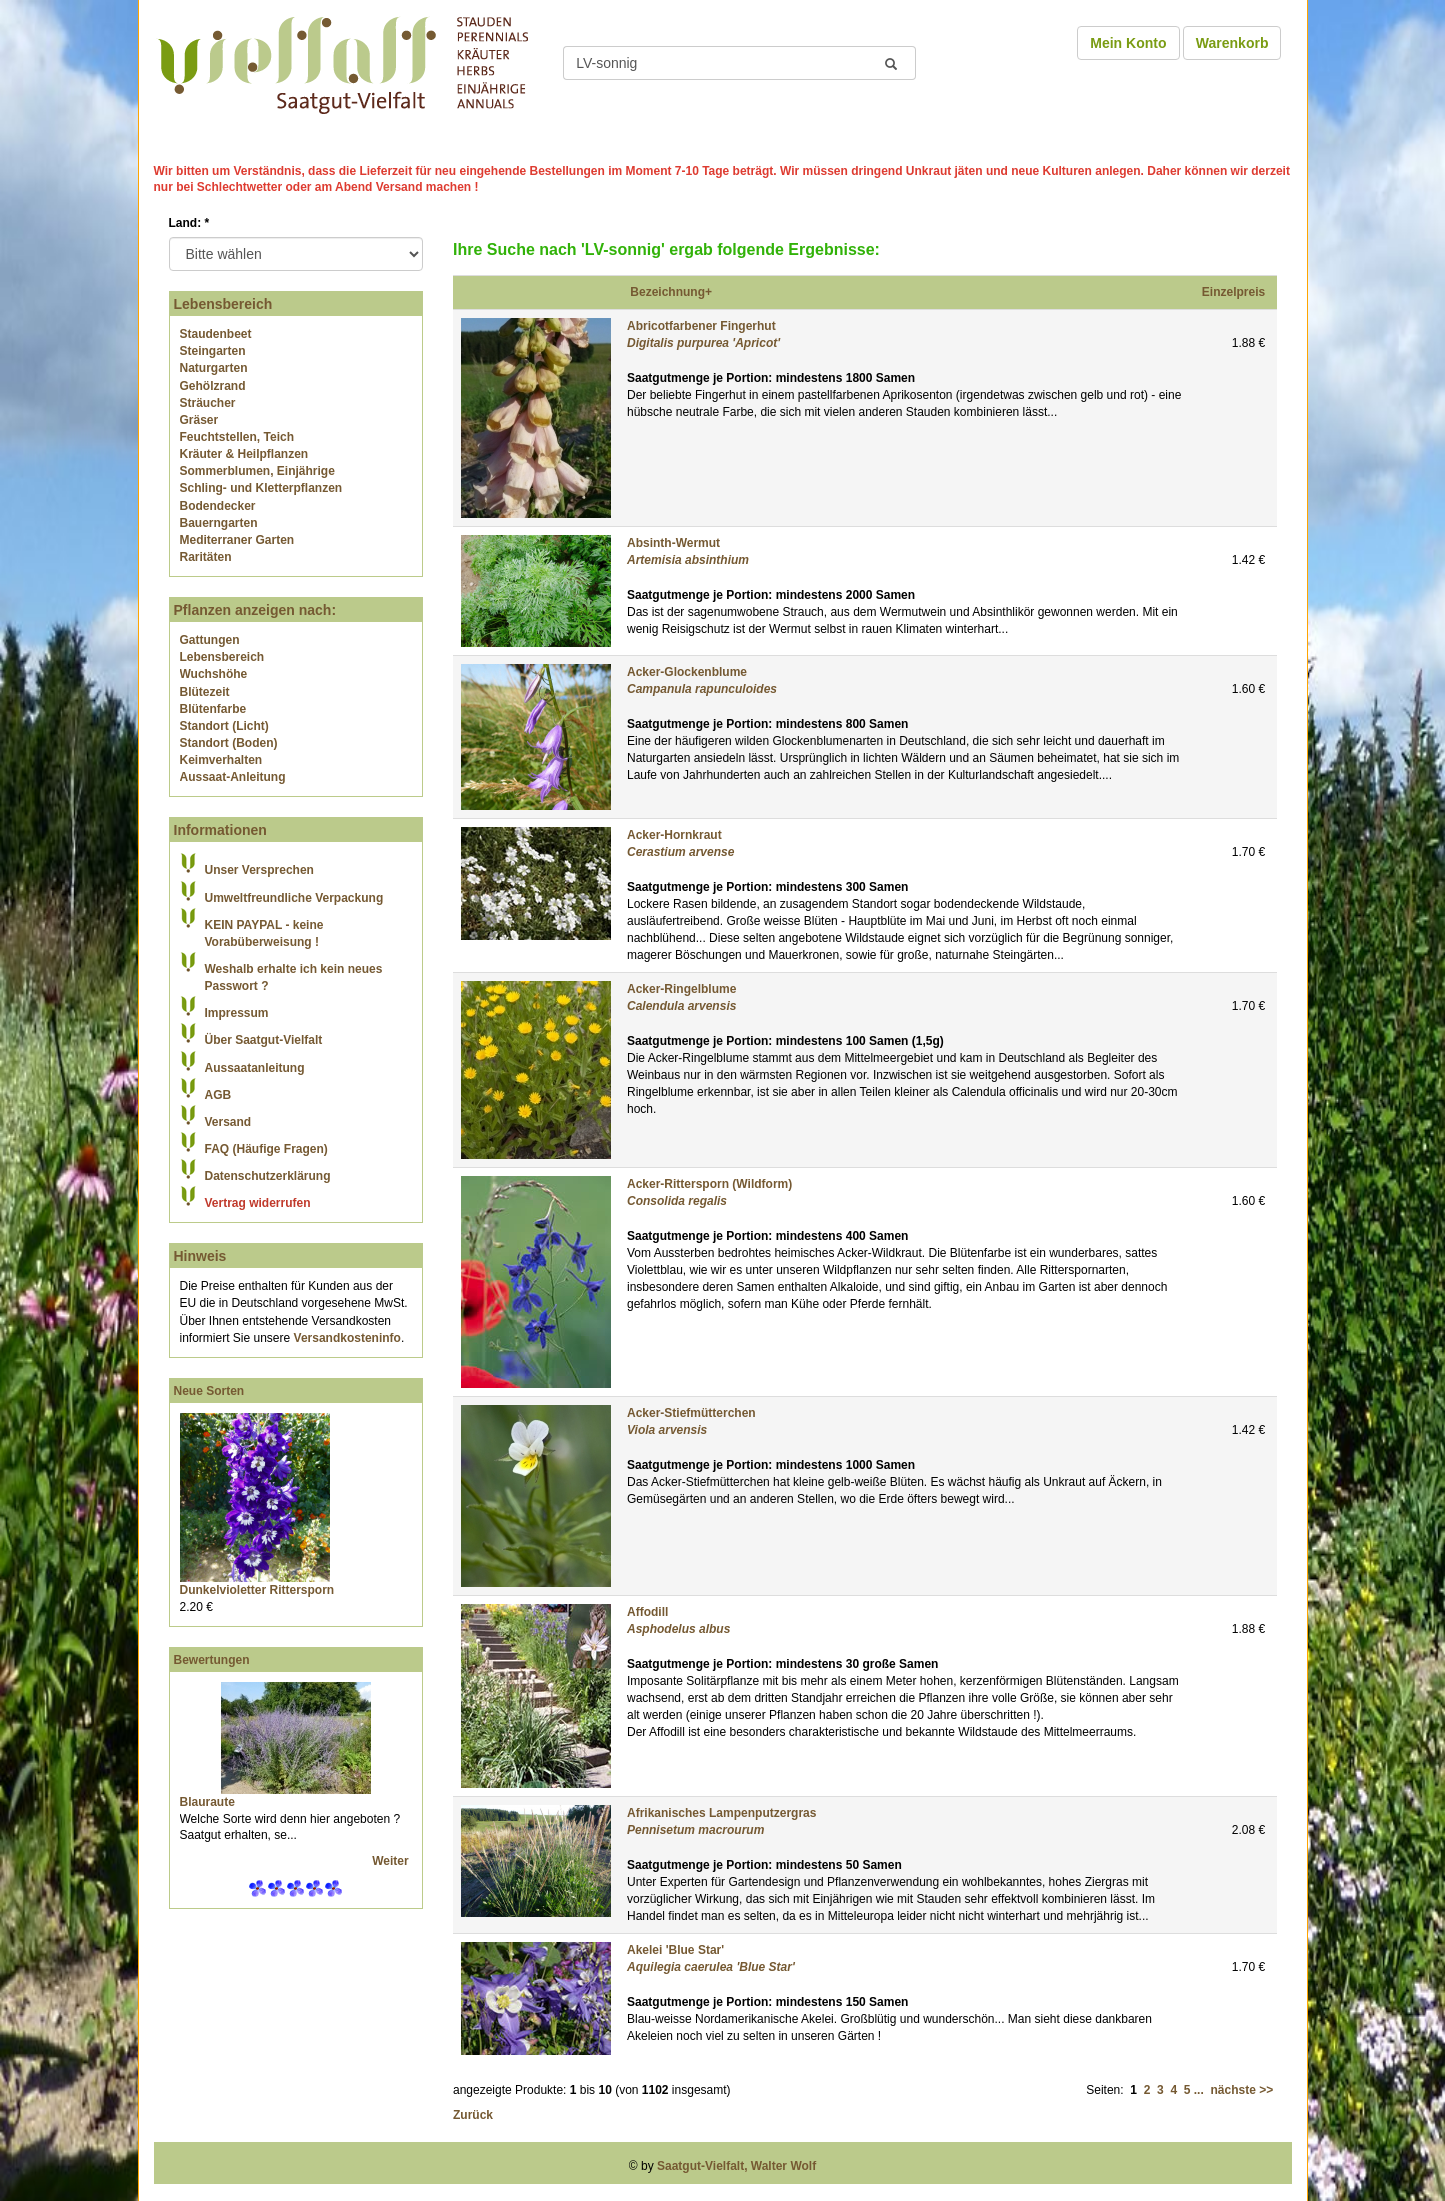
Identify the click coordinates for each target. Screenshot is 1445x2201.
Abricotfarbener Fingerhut (701, 326)
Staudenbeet (216, 334)
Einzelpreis (1233, 292)
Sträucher (208, 403)
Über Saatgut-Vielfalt (264, 1040)
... (1199, 2090)
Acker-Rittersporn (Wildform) (709, 1184)
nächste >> (1241, 2090)
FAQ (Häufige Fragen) (266, 1149)
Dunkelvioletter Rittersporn (257, 1590)
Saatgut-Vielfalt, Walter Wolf (736, 2166)
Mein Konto (1128, 43)
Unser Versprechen (259, 870)
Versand (228, 1122)
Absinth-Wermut (673, 543)
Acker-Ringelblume (681, 989)
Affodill (647, 1612)
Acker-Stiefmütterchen (691, 1413)
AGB (218, 1095)
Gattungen (210, 640)
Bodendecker (218, 506)
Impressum (237, 1013)
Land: (189, 223)
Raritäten (206, 557)
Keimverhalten (221, 760)
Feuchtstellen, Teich (237, 437)
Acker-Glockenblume (687, 672)
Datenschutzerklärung (268, 1176)
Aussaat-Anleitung (233, 777)
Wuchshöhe (214, 674)
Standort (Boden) (229, 743)
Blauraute (207, 1802)
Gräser (199, 420)
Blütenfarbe (213, 709)
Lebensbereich (222, 657)
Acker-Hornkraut (674, 835)
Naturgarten (214, 368)
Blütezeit (205, 692)
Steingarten (213, 351)
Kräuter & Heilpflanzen (244, 454)
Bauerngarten (219, 523)
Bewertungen (212, 1660)
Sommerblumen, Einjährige (257, 471)
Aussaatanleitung (255, 1068)
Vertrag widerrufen (258, 1203)
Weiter (392, 1861)
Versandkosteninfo (347, 1338)
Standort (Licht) (224, 726)
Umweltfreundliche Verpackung (294, 898)
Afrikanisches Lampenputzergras (721, 1813)
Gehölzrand (213, 386)
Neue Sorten (209, 1391)
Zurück (473, 2115)
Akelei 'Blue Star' (675, 1950)
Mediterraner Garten (237, 540)
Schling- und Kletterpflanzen (261, 488)
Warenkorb (1232, 43)
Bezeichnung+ (671, 292)
